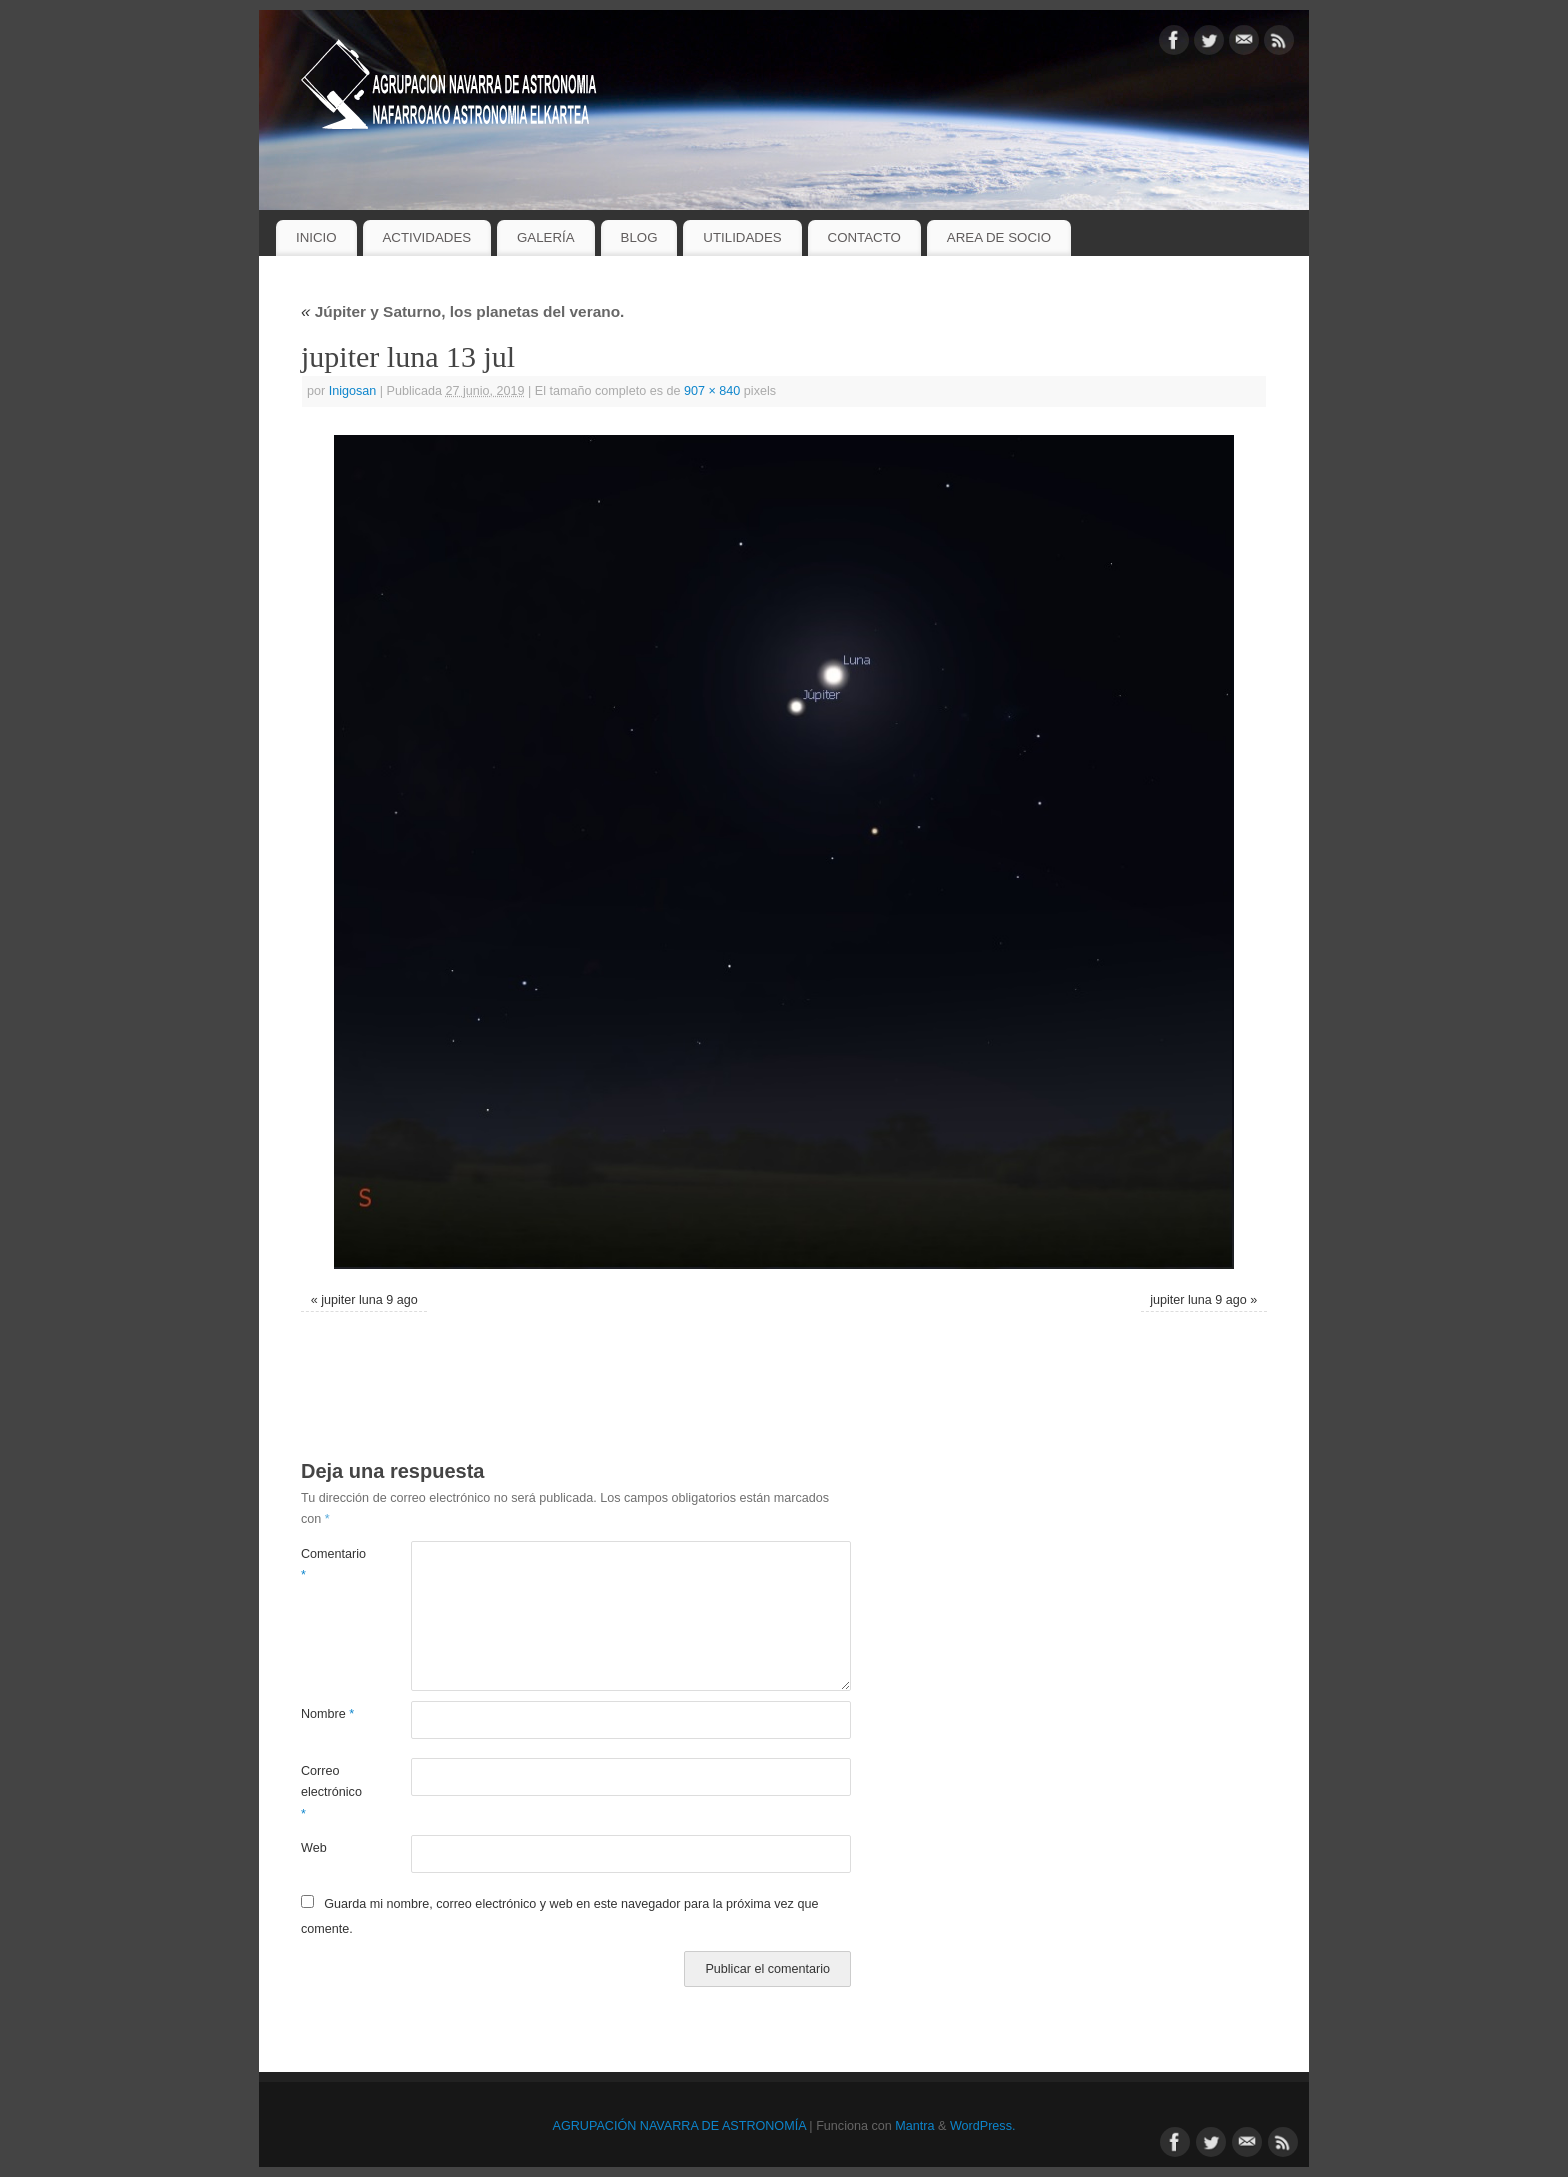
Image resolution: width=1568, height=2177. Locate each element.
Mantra (914, 2126)
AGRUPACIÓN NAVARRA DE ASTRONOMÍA (679, 2126)
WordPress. (983, 2126)
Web (314, 1848)
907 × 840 (712, 391)
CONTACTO (864, 237)
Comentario (328, 1564)
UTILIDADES (742, 237)
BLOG (639, 237)
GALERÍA (546, 237)
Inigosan (353, 391)
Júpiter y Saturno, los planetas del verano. (462, 311)
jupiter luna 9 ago (369, 1300)
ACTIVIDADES (426, 237)
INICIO (316, 237)
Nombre (327, 1714)
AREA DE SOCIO (999, 237)
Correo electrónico (328, 1792)
